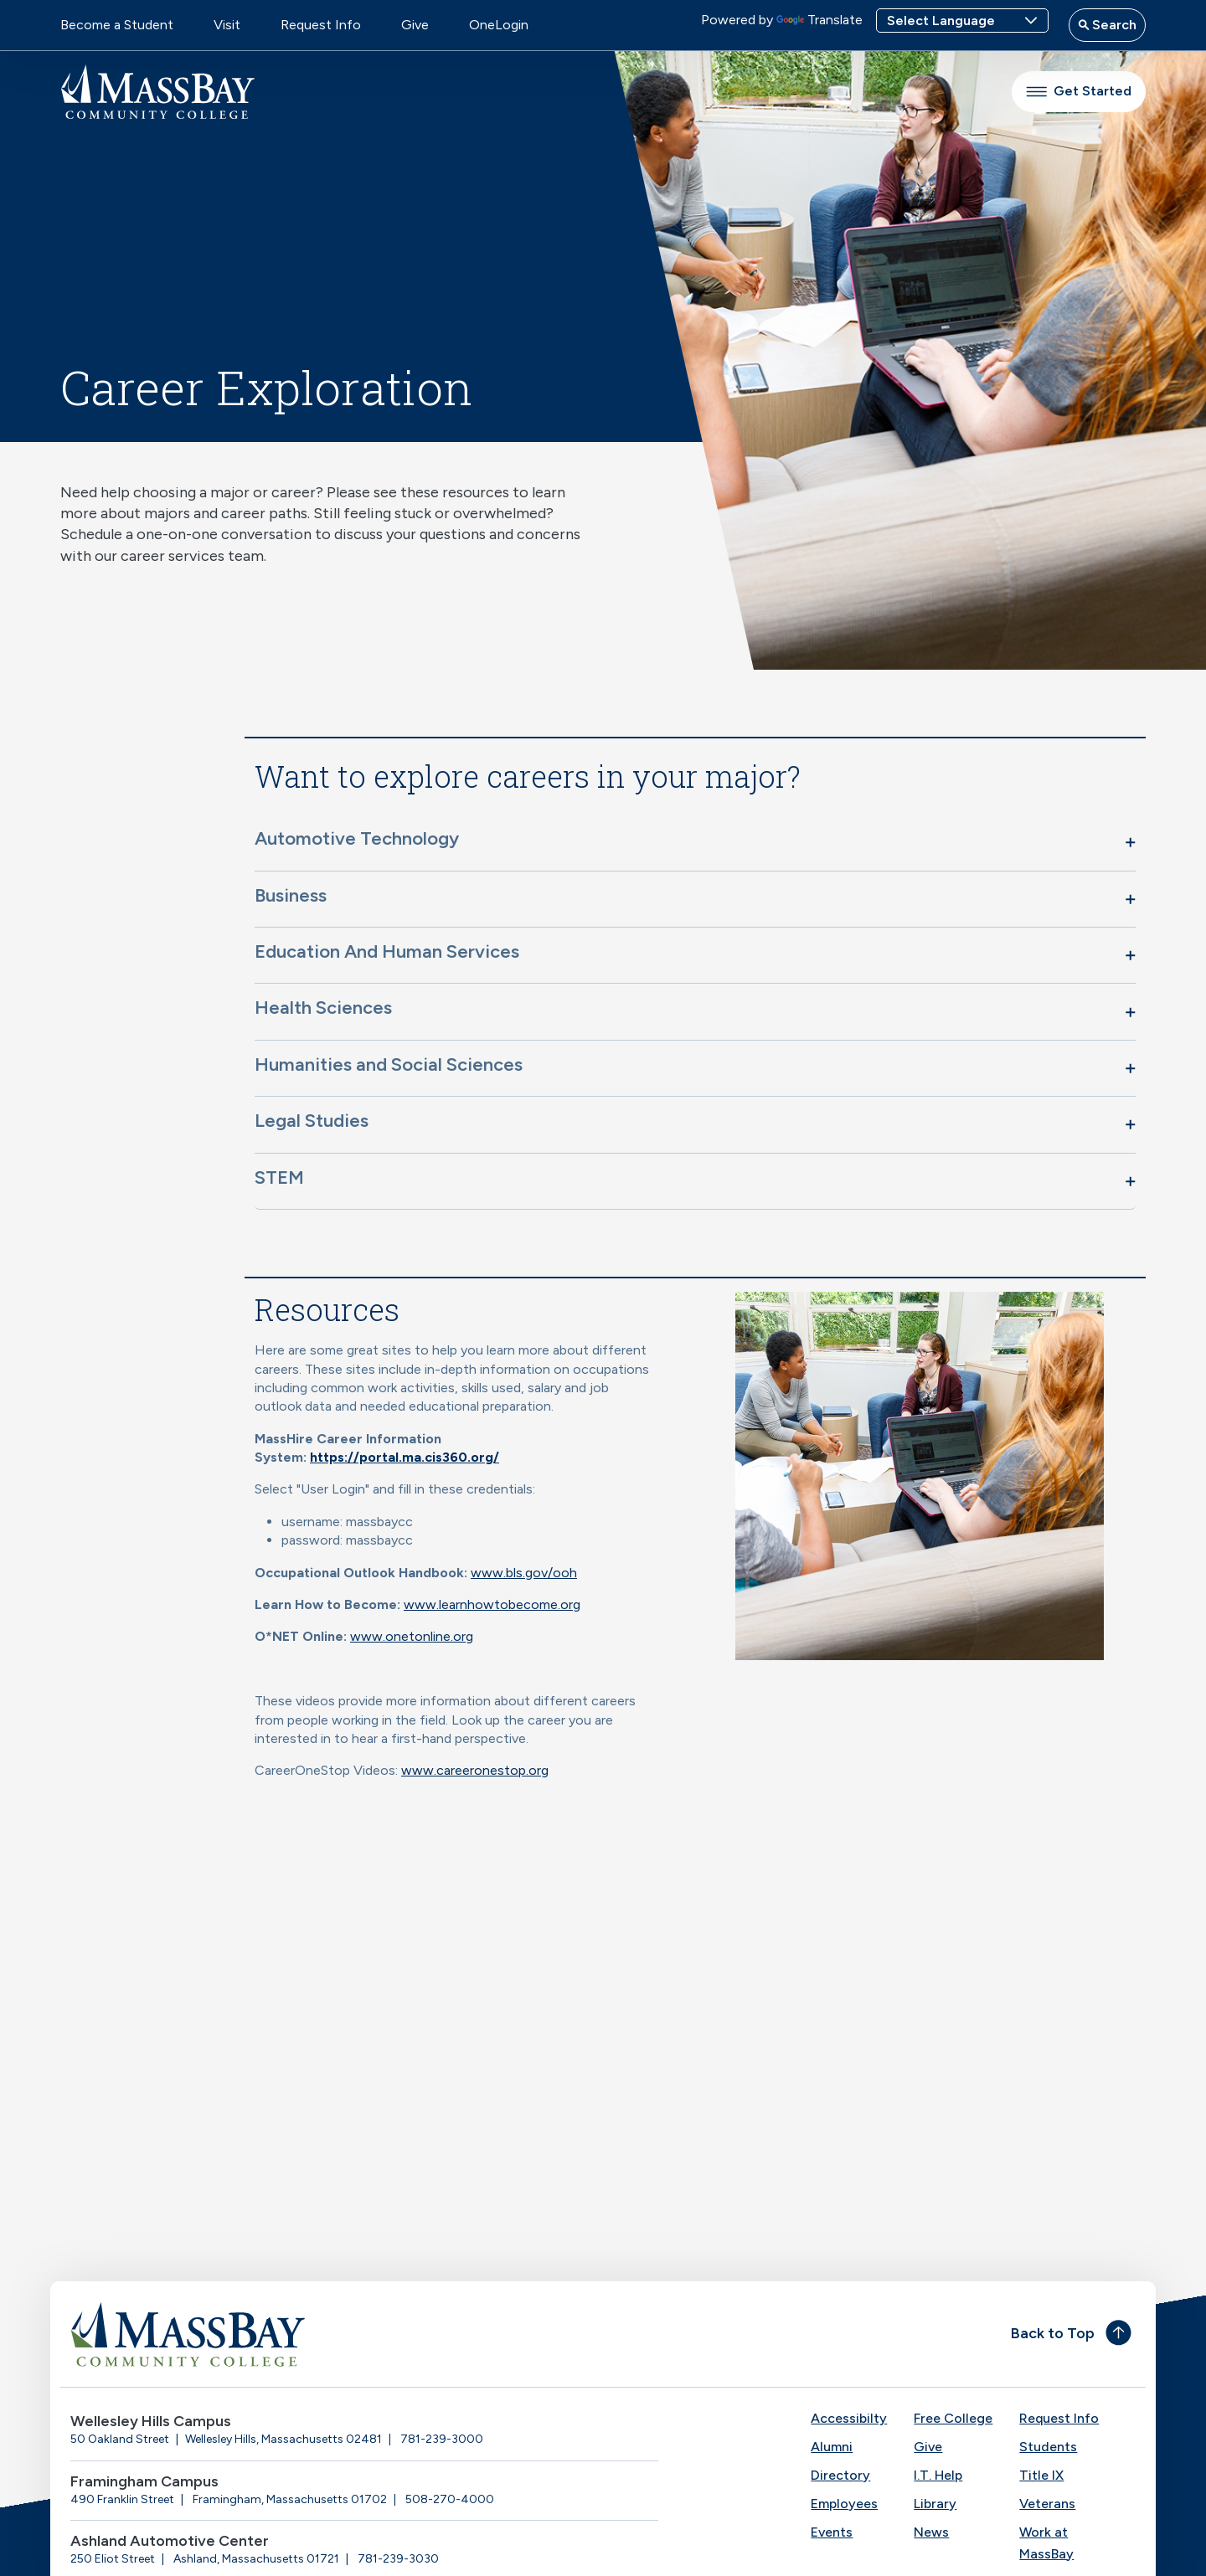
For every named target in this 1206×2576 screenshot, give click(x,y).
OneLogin (498, 25)
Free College (953, 2418)
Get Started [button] (1078, 91)
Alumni (832, 2447)
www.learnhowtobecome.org (492, 1604)
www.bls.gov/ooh (524, 1573)
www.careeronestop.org (475, 1770)
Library (935, 2504)
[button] (695, 842)
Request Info (321, 25)
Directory (840, 2475)
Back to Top (1053, 2333)
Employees (844, 2504)
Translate (819, 20)
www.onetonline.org (411, 1636)
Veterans (1047, 2504)
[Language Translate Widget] (962, 20)
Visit (227, 25)
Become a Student (116, 25)
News (931, 2532)
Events (832, 2532)
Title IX (1041, 2475)
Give (415, 25)
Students (1048, 2447)
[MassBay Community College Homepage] (157, 91)
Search (1112, 25)
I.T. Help (938, 2475)
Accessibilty (849, 2418)
